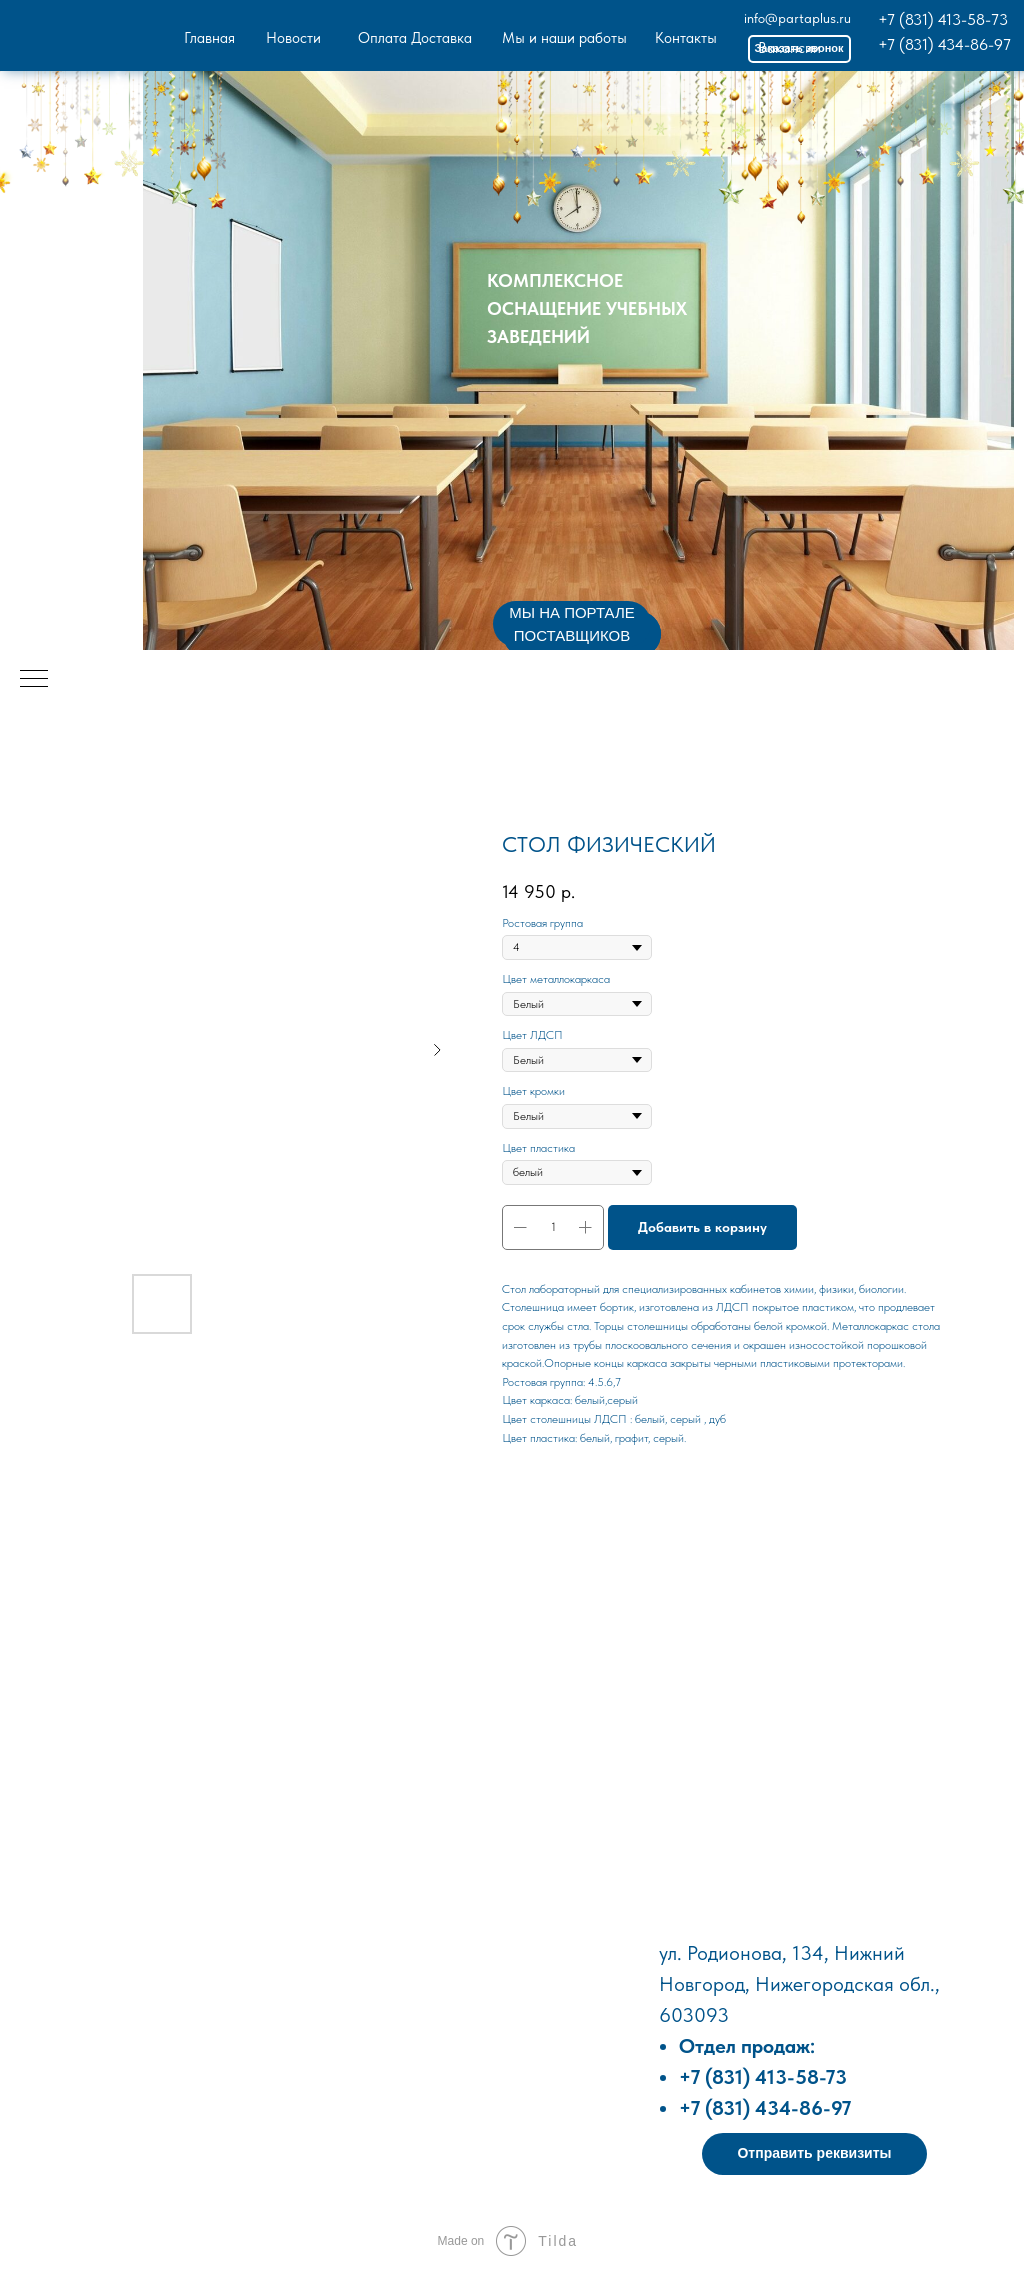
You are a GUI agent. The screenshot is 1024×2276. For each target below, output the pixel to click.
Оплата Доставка (415, 38)
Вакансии (789, 48)
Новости (293, 38)
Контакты (686, 38)
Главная (209, 38)
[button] (814, 2154)
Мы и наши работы (564, 38)
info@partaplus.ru (797, 18)
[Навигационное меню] (34, 680)
